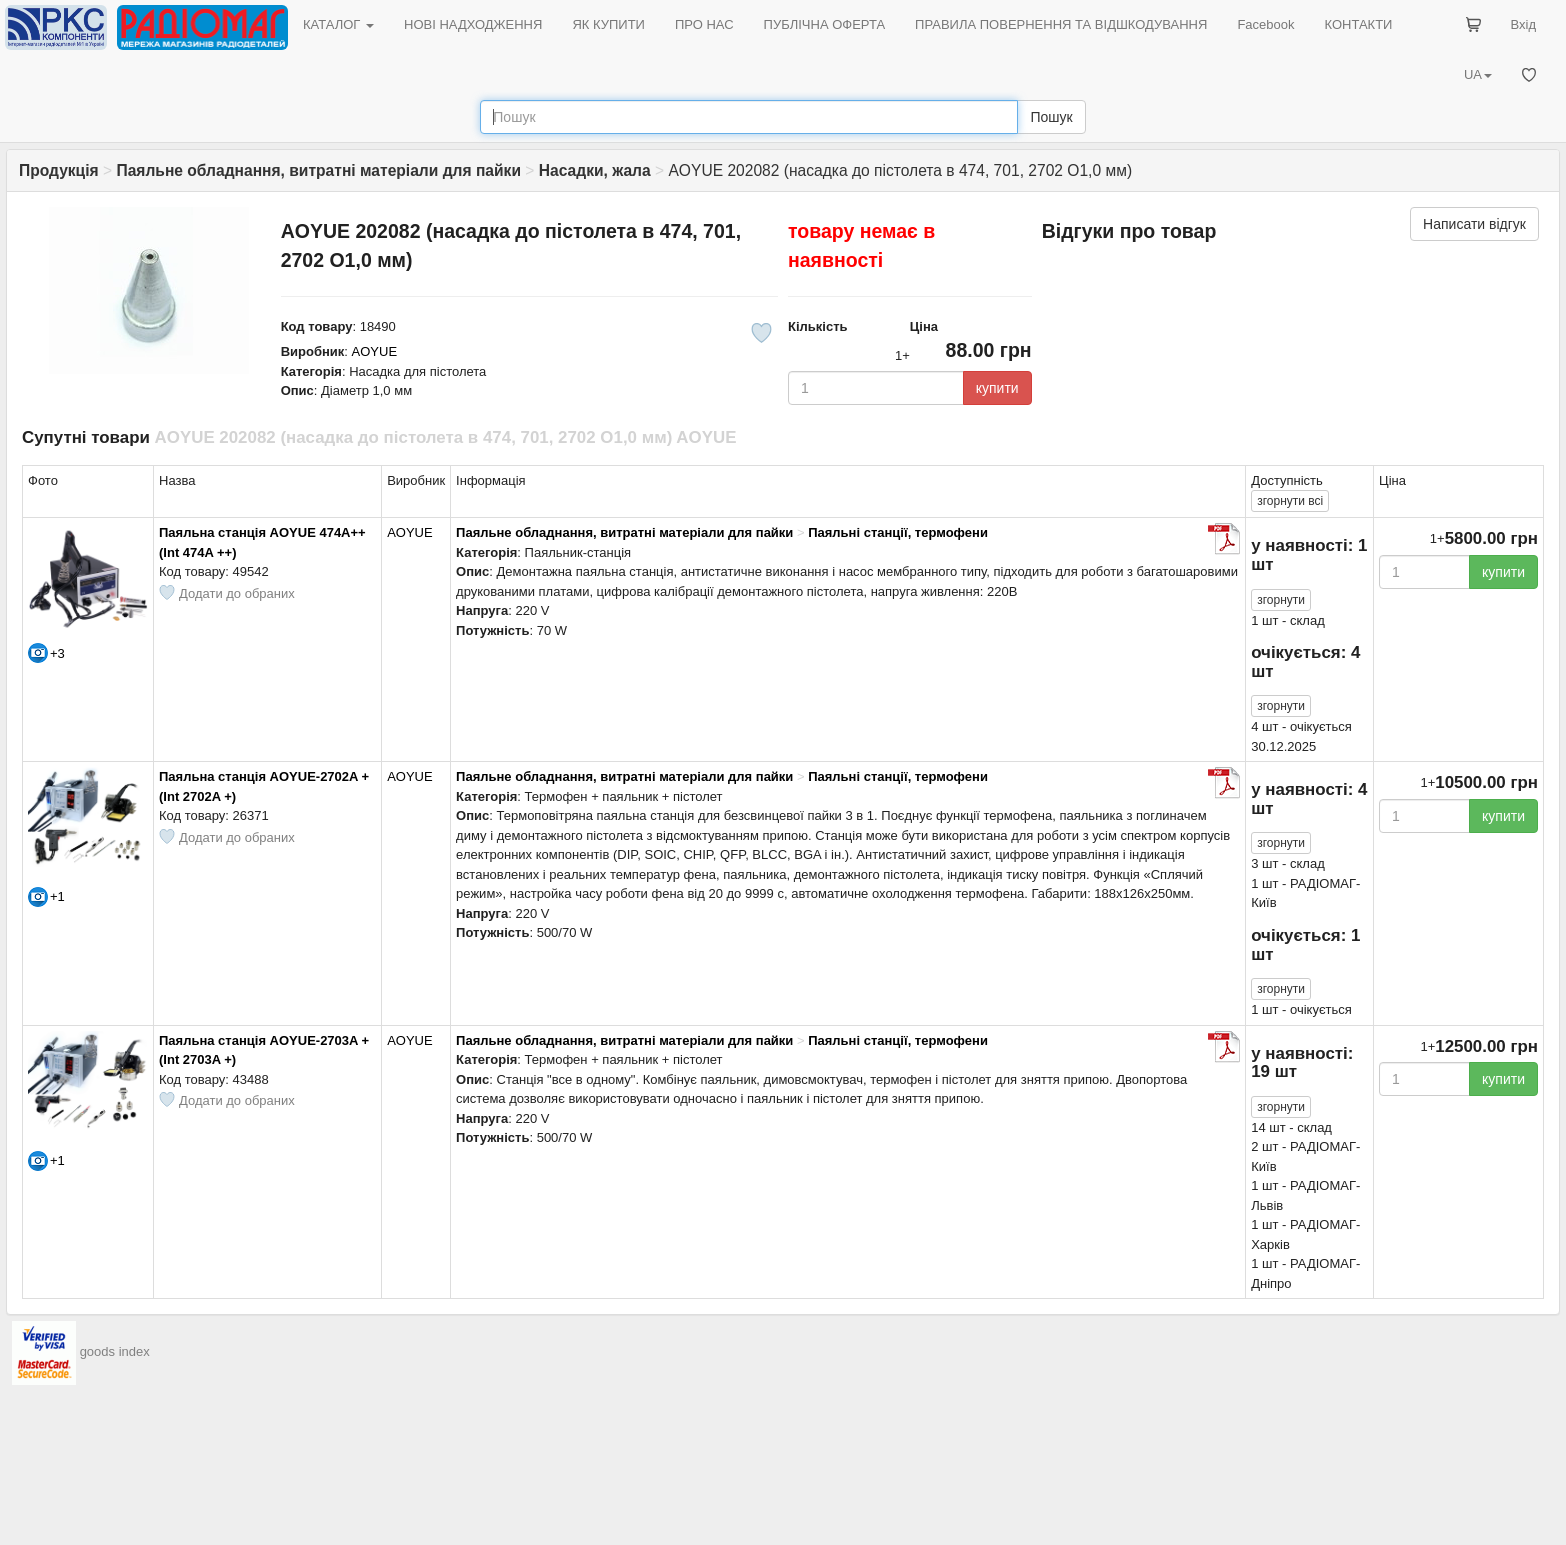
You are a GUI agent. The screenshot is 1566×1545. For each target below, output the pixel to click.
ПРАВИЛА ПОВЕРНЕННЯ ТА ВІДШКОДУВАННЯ (1061, 24)
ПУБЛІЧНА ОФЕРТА (825, 24)
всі (1290, 501)
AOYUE (375, 351)
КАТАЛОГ (338, 24)
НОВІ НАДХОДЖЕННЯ (473, 24)
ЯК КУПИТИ (608, 24)
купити (997, 388)
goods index (115, 1352)
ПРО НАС (704, 24)
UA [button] (1478, 74)
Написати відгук (1474, 224)
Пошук (1051, 117)
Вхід (1524, 24)
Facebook (1265, 24)
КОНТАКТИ (1358, 24)
